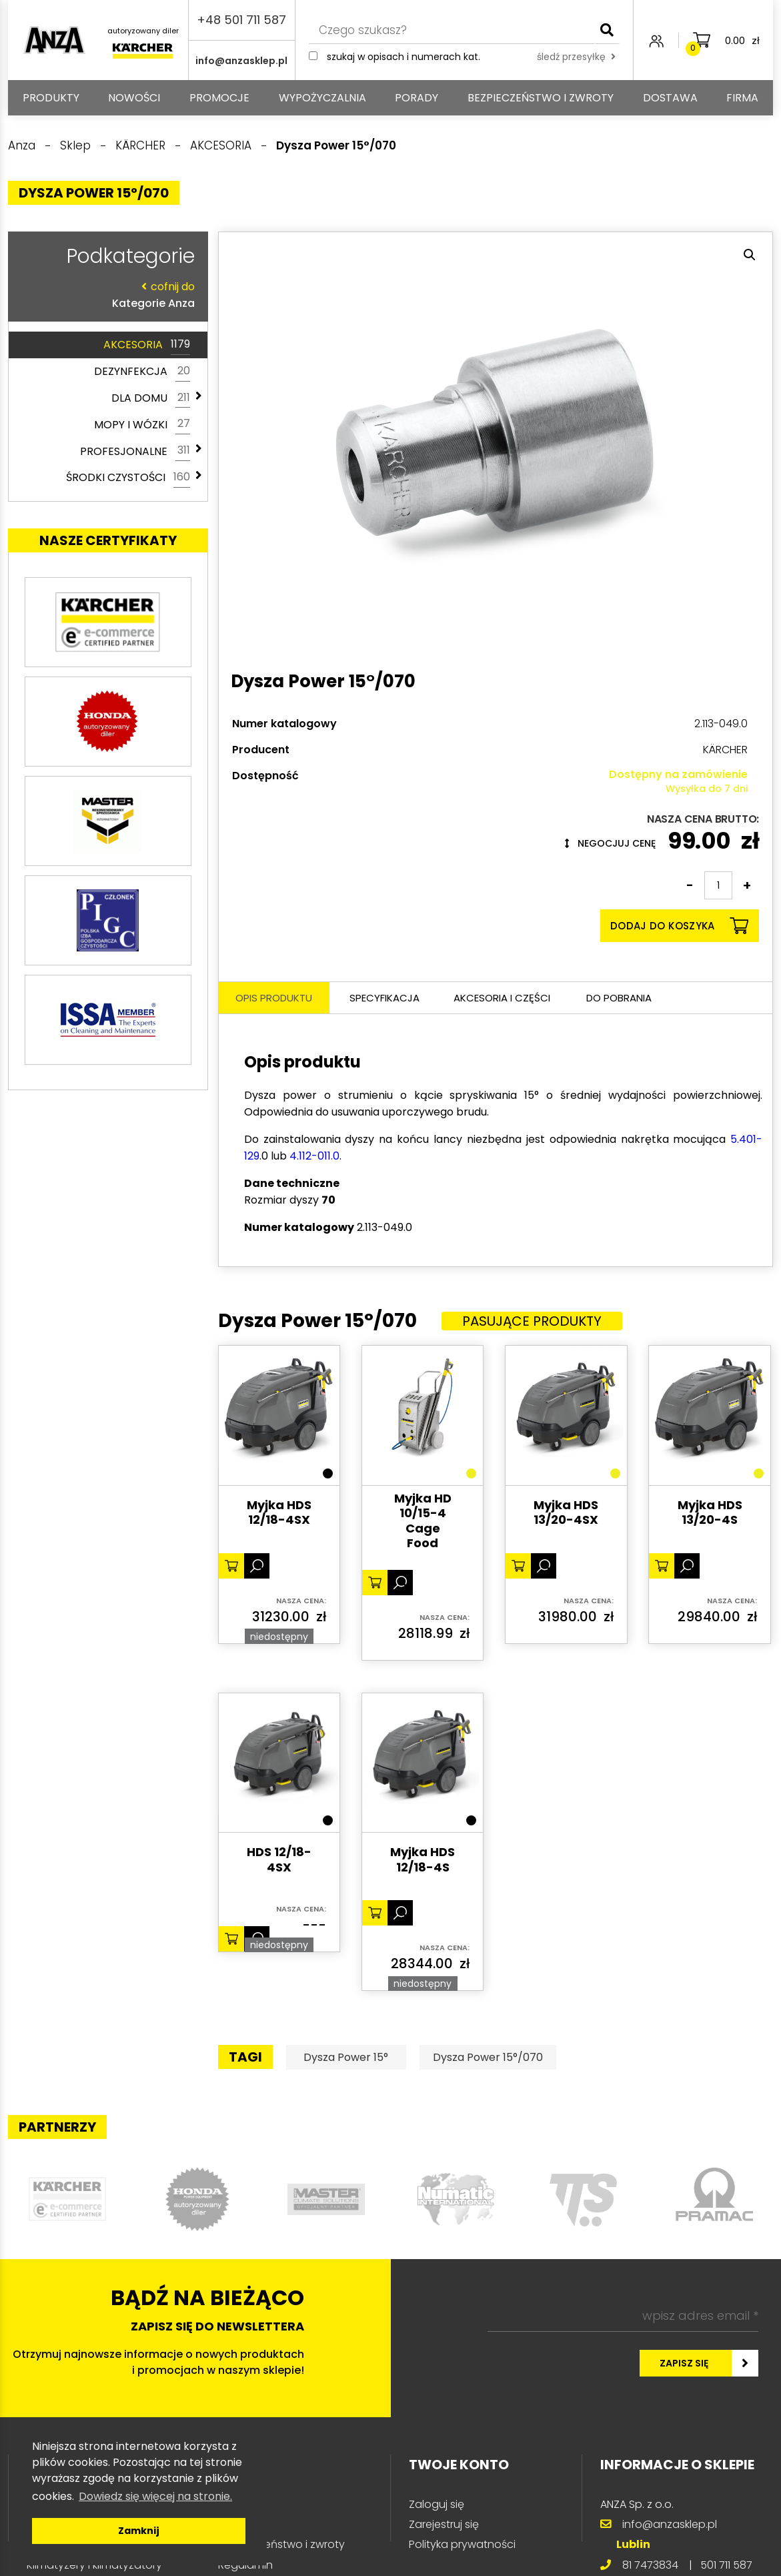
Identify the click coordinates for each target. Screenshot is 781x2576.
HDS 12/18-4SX (279, 1860)
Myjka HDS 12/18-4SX (279, 1513)
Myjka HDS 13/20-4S (710, 1513)
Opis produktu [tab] (273, 998)
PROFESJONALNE (135, 451)
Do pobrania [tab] (619, 998)
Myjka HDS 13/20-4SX (566, 1513)
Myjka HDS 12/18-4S (422, 1860)
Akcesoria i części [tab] (502, 998)
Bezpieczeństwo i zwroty (541, 97)
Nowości (134, 97)
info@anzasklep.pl (241, 60)
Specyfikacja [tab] (384, 998)
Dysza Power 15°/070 (488, 2057)
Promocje (219, 97)
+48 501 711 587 (241, 19)
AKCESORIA (146, 345)
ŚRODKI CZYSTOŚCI (128, 478)
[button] (750, 255)
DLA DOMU (150, 398)
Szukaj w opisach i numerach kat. (403, 56)
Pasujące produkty (532, 1321)
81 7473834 (650, 2565)
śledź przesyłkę (576, 56)
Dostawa (670, 97)
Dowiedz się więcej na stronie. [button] (155, 2496)
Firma (742, 97)
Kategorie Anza (105, 294)
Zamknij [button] (138, 2530)
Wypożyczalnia (322, 97)
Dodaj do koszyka (679, 925)
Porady (416, 97)
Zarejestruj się (444, 2524)
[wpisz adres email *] (623, 2316)
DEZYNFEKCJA (142, 372)
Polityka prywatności (462, 2544)
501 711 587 (726, 2565)
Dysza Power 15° (345, 2057)
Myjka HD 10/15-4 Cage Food (423, 1521)
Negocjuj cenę (610, 843)
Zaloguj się (436, 2504)
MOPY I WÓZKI (142, 424)
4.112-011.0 (314, 1156)
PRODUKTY (51, 97)
